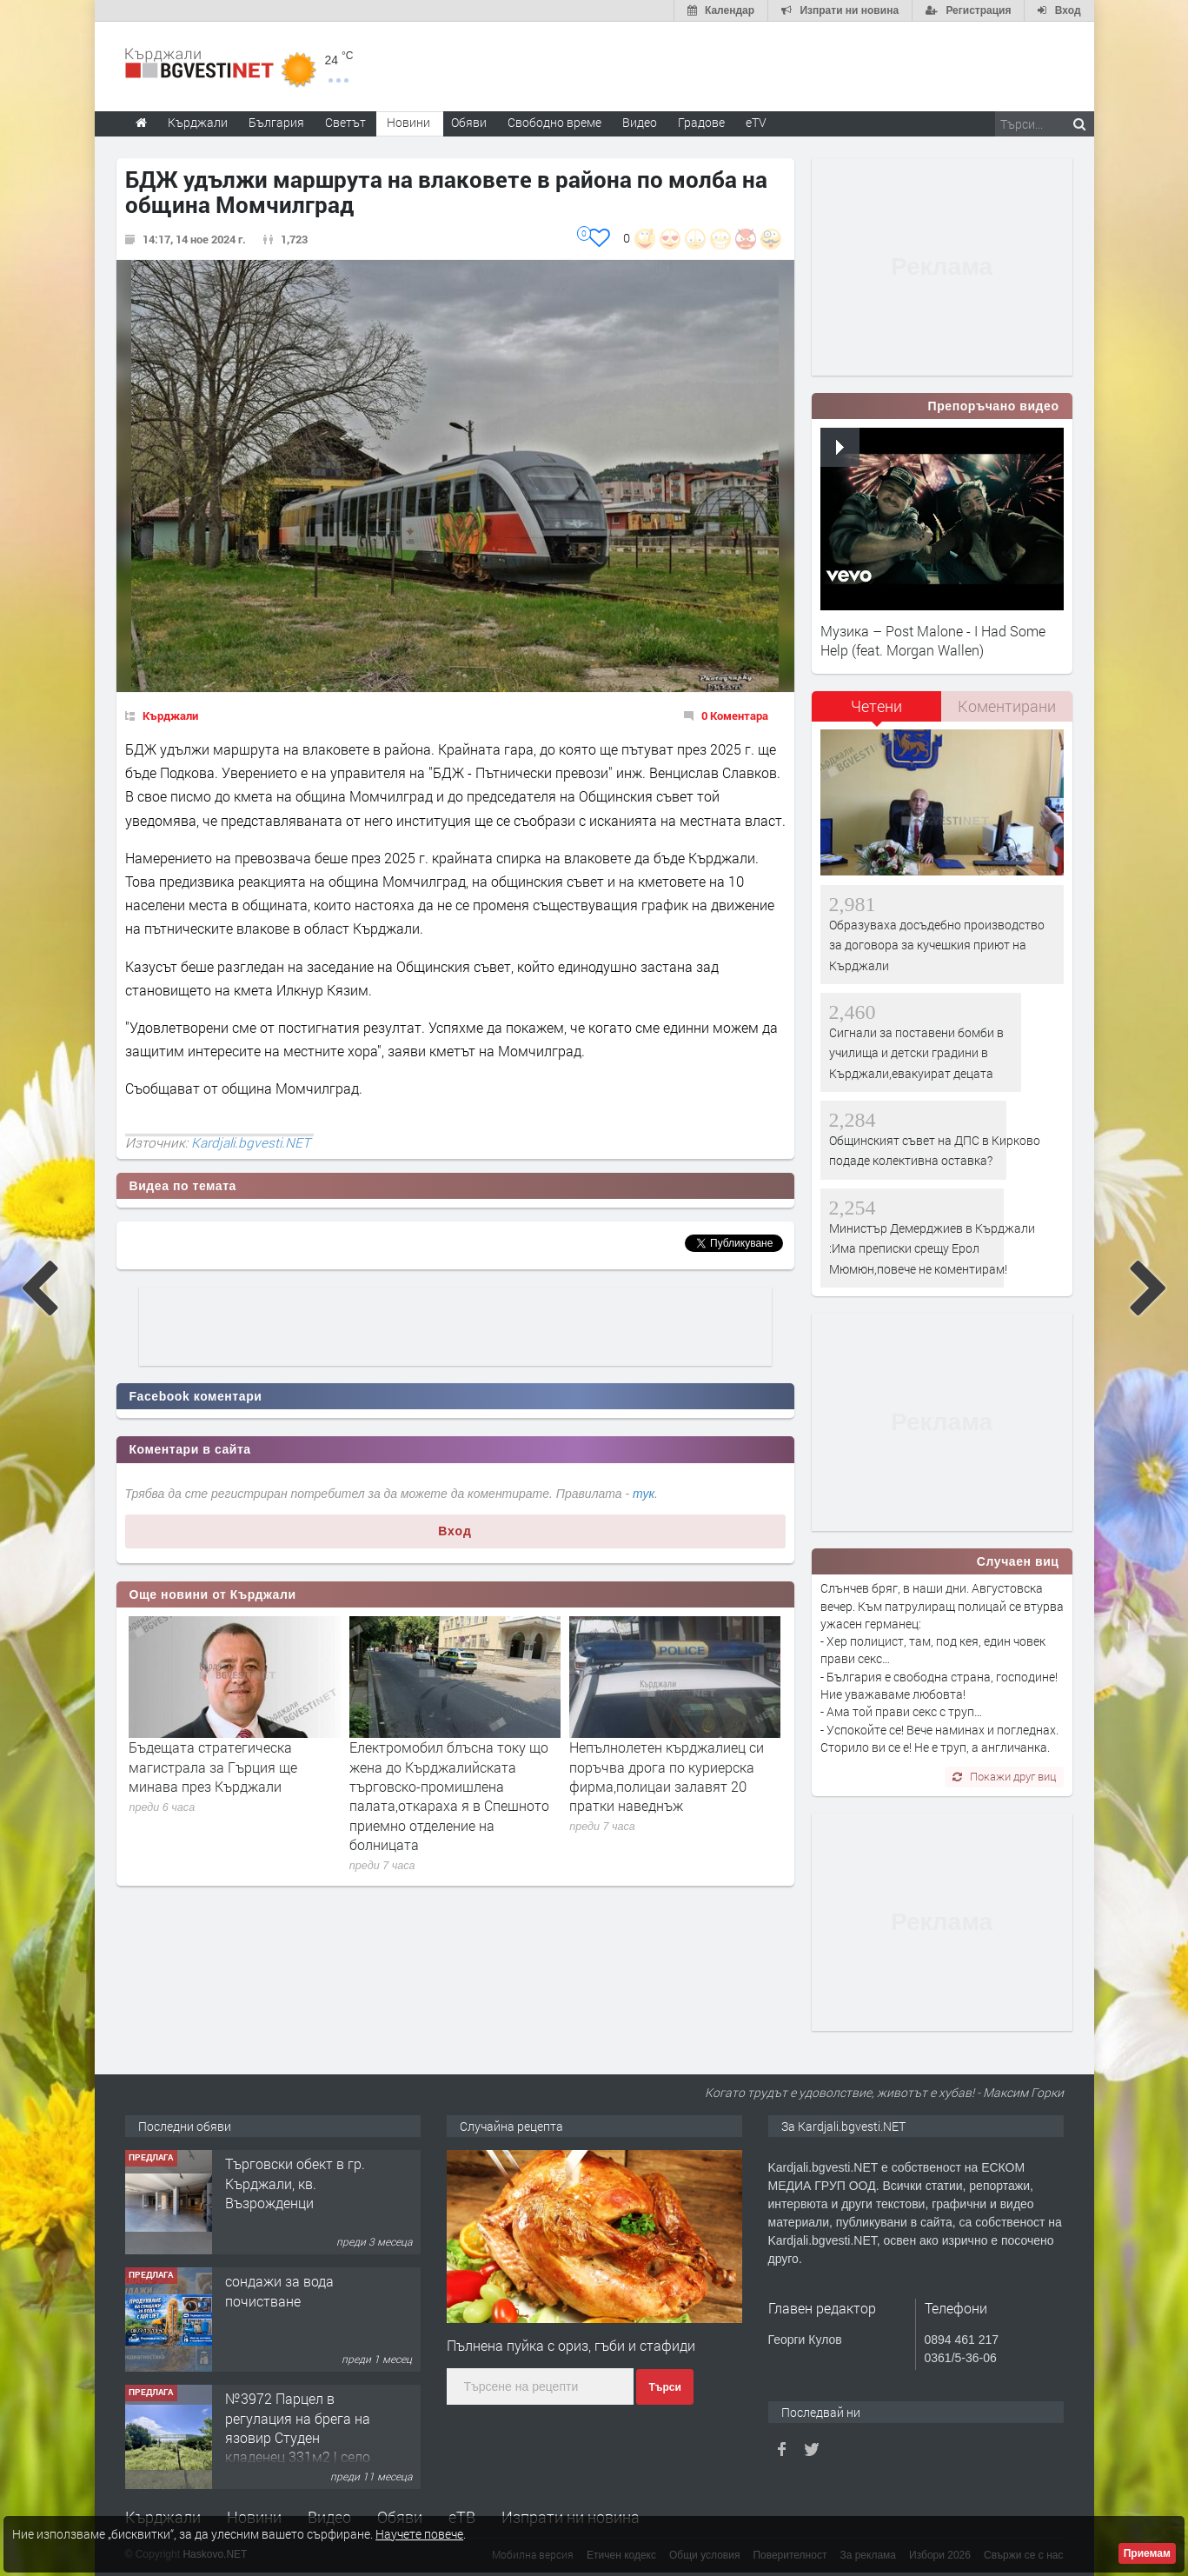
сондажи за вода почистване (279, 2290)
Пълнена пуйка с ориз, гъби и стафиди (571, 2345)
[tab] (877, 712)
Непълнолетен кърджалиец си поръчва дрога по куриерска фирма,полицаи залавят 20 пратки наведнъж (666, 1776)
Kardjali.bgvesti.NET (250, 1142)
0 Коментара (734, 715)
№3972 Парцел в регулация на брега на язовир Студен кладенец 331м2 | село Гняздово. (297, 2437)
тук (643, 1494)
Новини (408, 122)
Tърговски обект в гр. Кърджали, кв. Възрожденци (295, 2183)
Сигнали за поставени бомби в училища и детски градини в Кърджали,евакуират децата (916, 1053)
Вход (455, 1531)
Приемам (1147, 2553)
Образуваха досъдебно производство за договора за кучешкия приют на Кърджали (937, 945)
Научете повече (419, 2534)
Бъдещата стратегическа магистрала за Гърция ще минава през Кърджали (213, 1766)
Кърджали (170, 715)
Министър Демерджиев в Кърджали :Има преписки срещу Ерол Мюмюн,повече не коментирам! (932, 1248)
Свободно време (554, 122)
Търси (664, 2387)
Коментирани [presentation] (1007, 706)
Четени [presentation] (876, 706)
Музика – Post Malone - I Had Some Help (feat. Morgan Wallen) (932, 640)
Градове (701, 122)
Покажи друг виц (1004, 1776)
